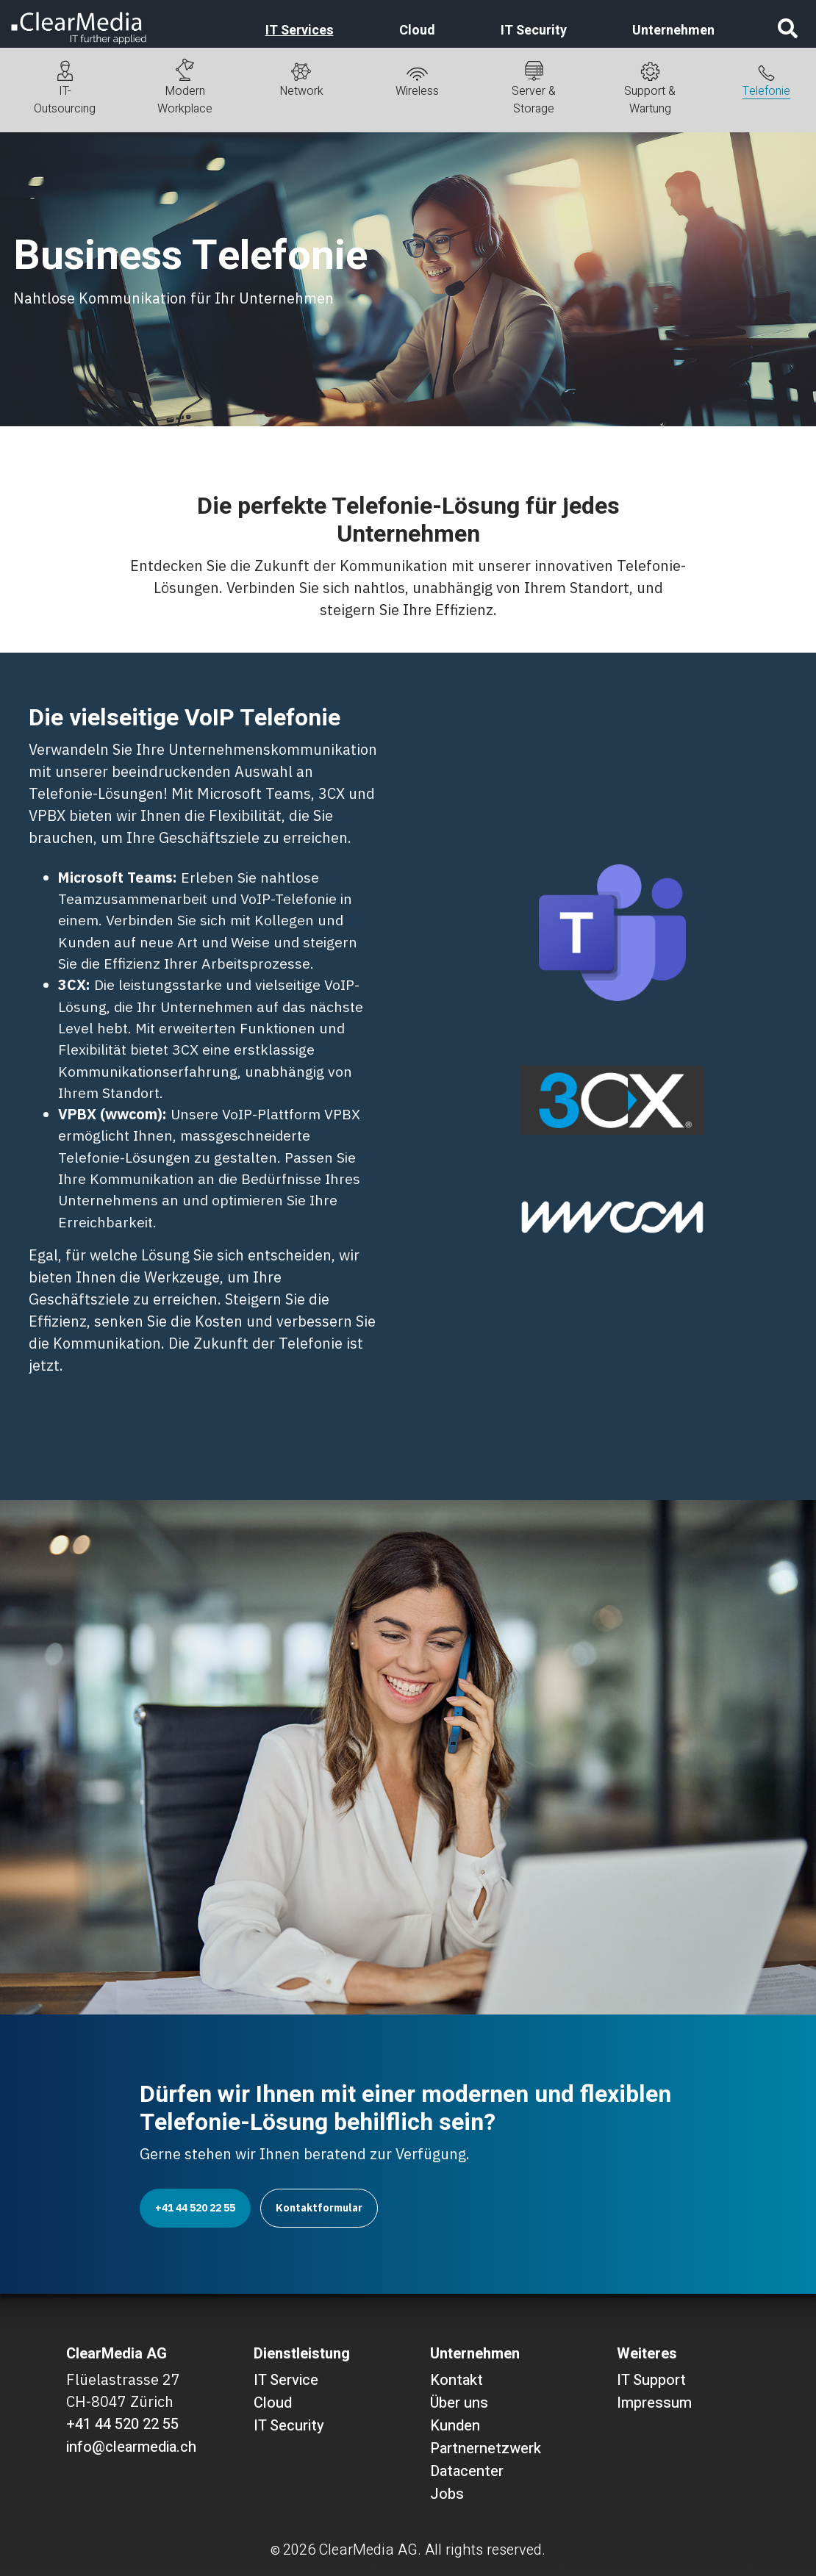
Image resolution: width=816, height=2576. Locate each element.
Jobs (447, 2494)
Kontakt (456, 2380)
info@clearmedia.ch (131, 2447)
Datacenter (467, 2471)
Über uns (459, 2403)
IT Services (299, 30)
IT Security (534, 30)
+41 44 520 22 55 (195, 2207)
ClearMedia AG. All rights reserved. (431, 2550)
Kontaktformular (319, 2207)
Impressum (654, 2403)
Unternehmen (673, 30)
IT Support (651, 2380)
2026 (299, 2550)
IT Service (286, 2380)
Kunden (455, 2425)
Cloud (417, 30)
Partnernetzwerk (485, 2448)
